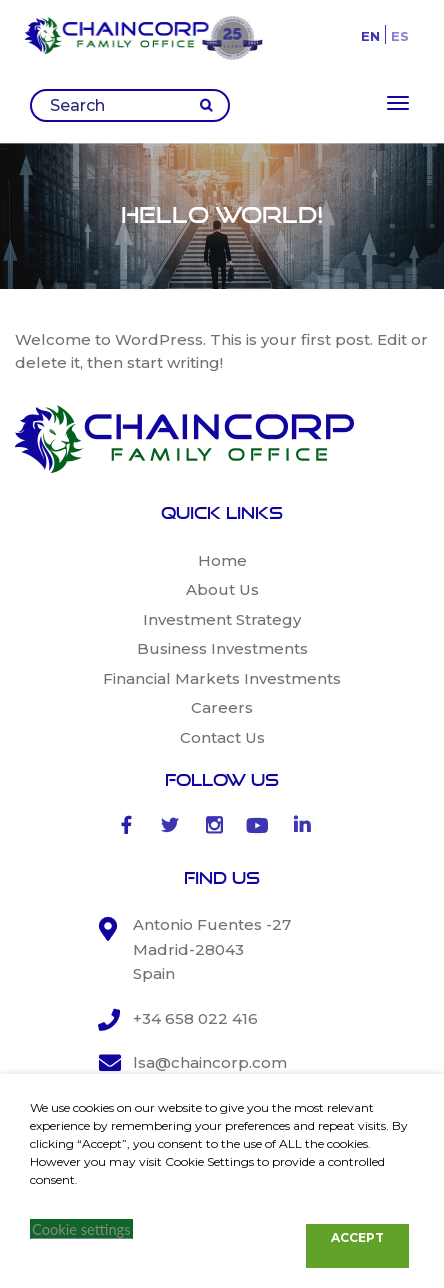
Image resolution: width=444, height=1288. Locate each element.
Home (222, 560)
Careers (222, 707)
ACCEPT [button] (357, 1237)
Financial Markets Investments (222, 678)
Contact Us (222, 737)
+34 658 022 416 (195, 1018)
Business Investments (222, 648)
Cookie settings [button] (81, 1229)
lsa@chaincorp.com (210, 1062)
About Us (222, 589)
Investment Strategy (222, 619)
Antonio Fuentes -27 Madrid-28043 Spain (212, 949)
